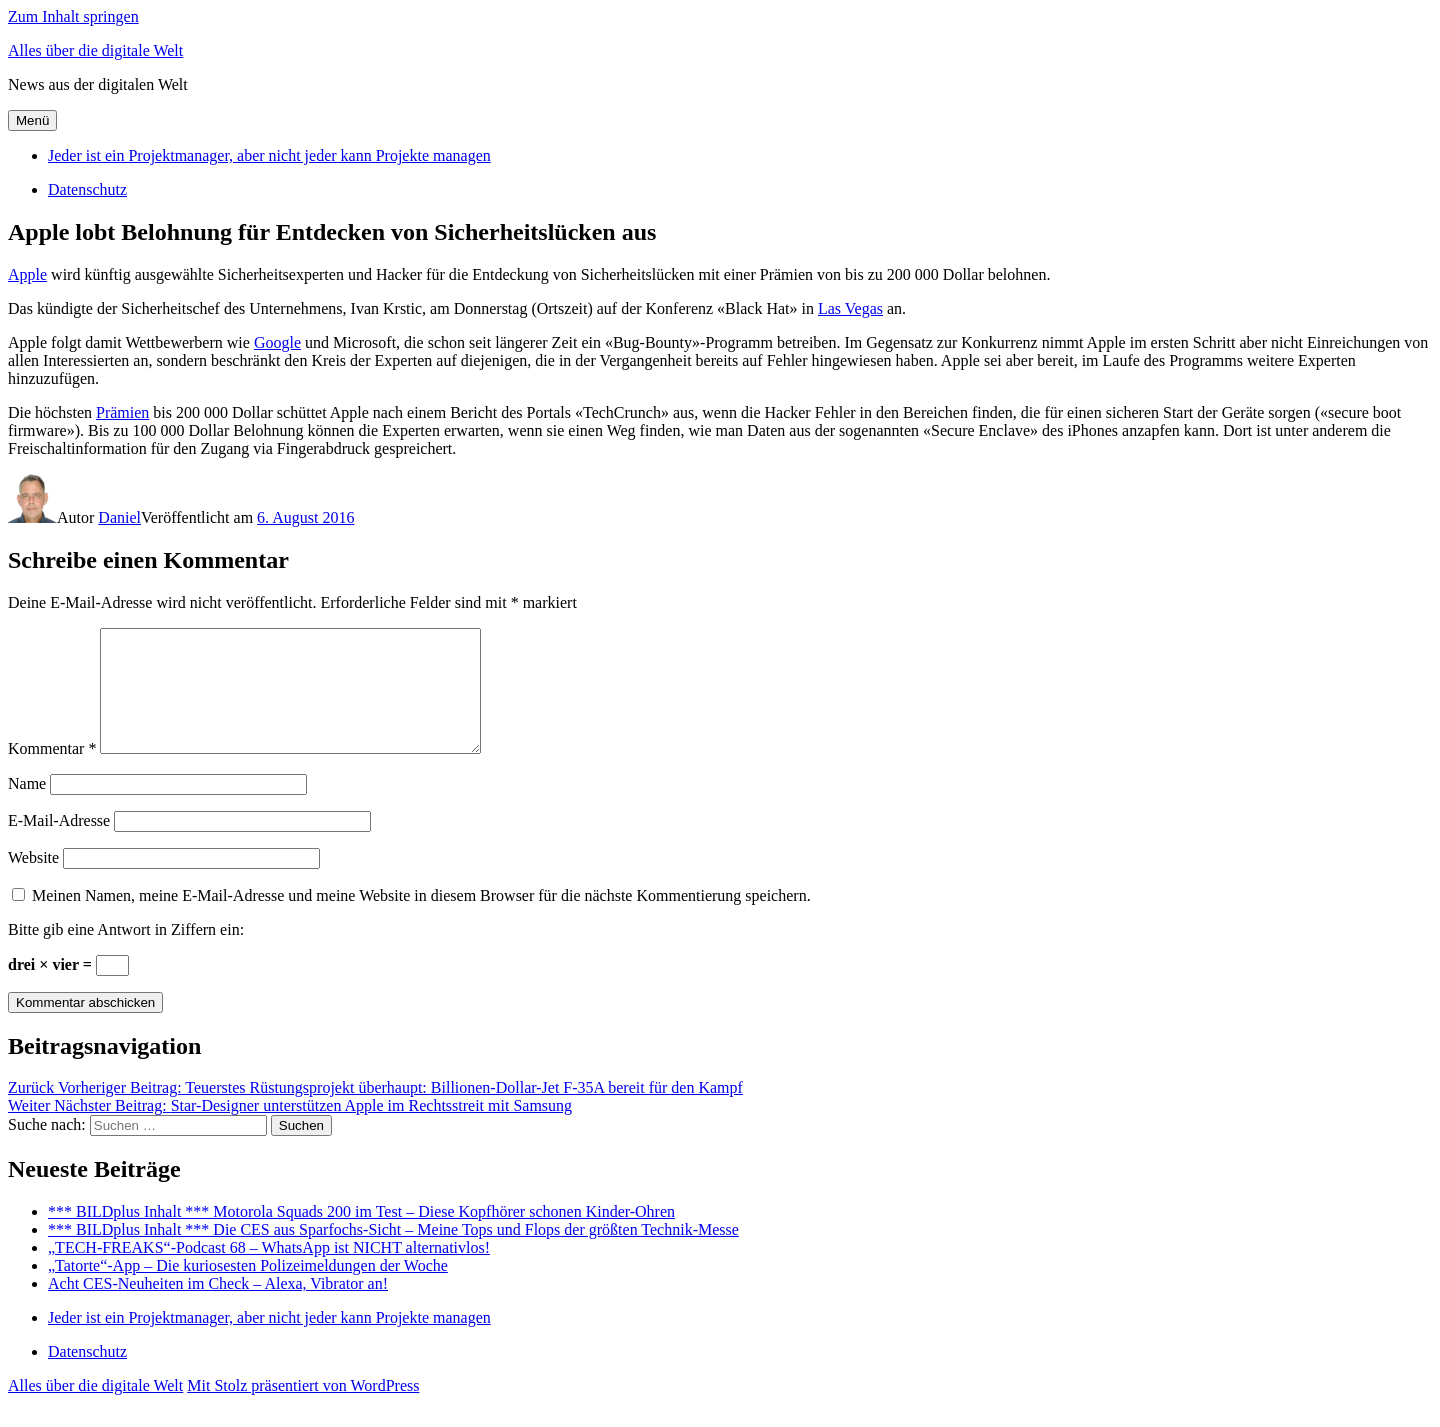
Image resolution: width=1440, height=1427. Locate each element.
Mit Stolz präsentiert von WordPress (303, 1409)
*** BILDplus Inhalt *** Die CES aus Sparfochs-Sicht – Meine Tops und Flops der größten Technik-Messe (393, 1253)
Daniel (119, 517)
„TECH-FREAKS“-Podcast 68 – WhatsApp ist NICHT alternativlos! (269, 1271)
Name (27, 807)
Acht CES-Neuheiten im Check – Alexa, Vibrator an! (218, 1307)
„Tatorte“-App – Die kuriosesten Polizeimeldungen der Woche (248, 1289)
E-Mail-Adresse (59, 844)
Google (277, 342)
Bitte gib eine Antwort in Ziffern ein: (126, 953)
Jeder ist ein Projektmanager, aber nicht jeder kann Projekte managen (269, 155)
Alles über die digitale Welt (95, 50)
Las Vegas (850, 308)
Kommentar (52, 772)
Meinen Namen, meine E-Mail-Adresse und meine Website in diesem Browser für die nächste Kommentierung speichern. (421, 919)
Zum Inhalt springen (73, 16)
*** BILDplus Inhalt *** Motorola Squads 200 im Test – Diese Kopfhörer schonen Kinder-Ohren (361, 1235)
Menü (32, 120)
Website (33, 881)
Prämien (122, 412)
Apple (27, 274)
